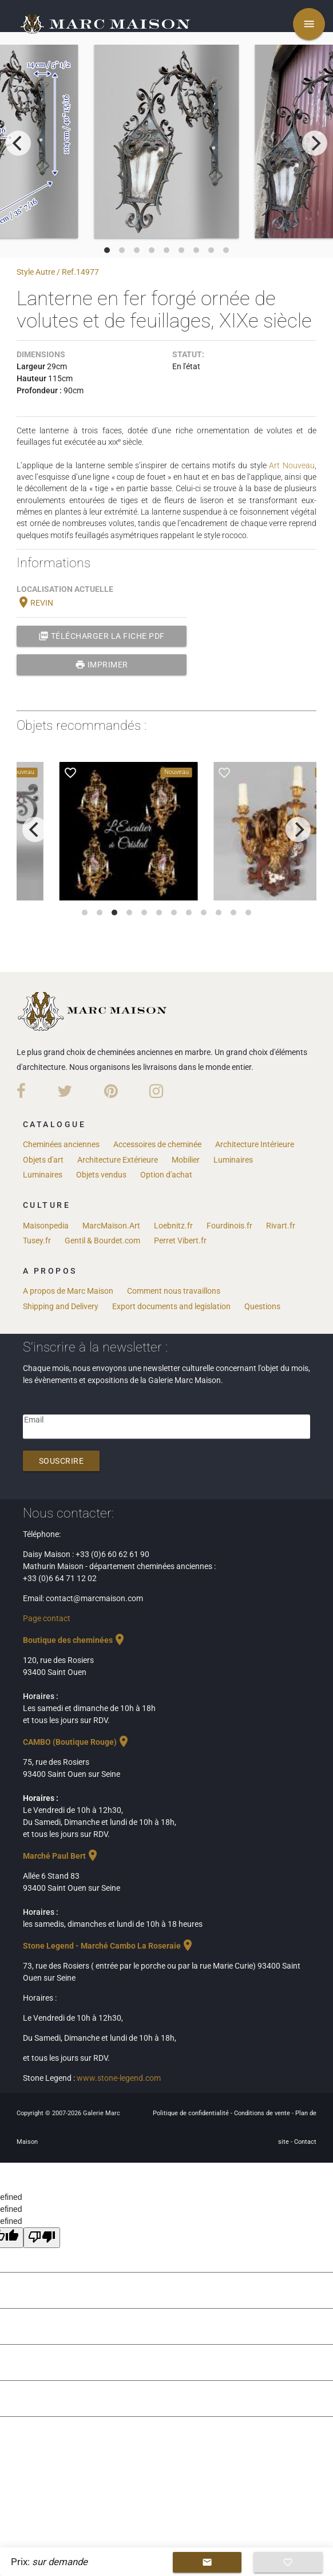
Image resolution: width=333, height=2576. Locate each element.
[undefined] (41, 2237)
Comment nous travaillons (173, 1290)
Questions (262, 1306)
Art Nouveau (292, 465)
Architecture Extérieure (117, 1159)
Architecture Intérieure (254, 1144)
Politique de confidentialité (192, 2113)
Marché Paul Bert (61, 1855)
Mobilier (186, 1159)
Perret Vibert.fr (180, 1240)
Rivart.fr (280, 1225)
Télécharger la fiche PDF (101, 636)
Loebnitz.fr (173, 1225)
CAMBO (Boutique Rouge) (76, 1742)
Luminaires (233, 1159)
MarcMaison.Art (111, 1225)
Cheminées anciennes (61, 1144)
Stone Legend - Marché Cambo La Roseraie (109, 1945)
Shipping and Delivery (60, 1306)
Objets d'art (43, 1159)
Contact (305, 2142)
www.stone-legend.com (119, 2078)
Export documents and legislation (171, 1306)
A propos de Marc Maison (68, 1290)
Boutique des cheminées (74, 1640)
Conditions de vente (263, 2113)
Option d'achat (166, 1174)
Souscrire (61, 1460)
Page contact (46, 1618)
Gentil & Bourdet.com (102, 1240)
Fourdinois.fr (229, 1225)
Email (33, 1419)
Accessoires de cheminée (157, 1144)
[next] (314, 143)
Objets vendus (101, 1174)
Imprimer (101, 664)
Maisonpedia (46, 1225)
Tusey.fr (37, 1240)
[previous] (18, 143)
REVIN (35, 602)
